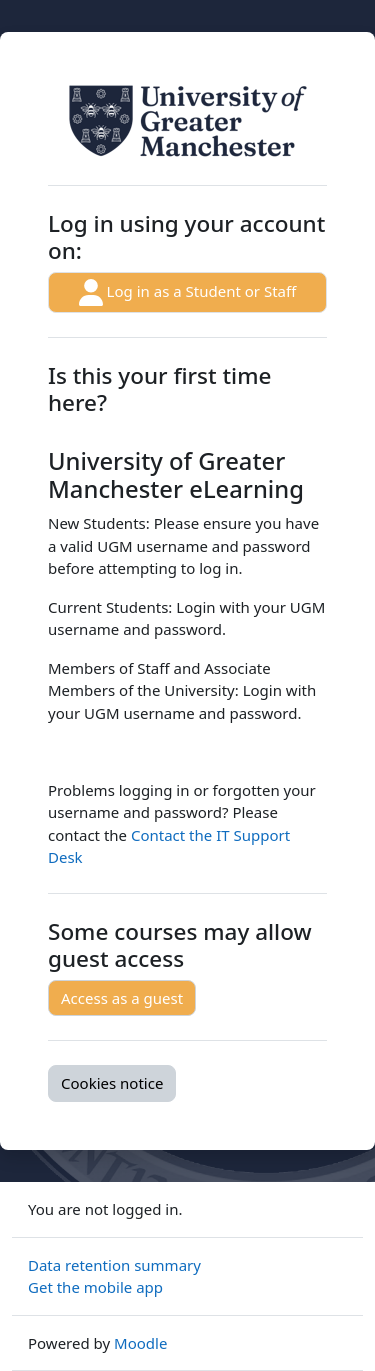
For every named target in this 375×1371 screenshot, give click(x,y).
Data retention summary (114, 1265)
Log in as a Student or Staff (188, 292)
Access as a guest (122, 998)
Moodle (140, 1343)
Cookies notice (112, 1083)
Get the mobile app (95, 1287)
